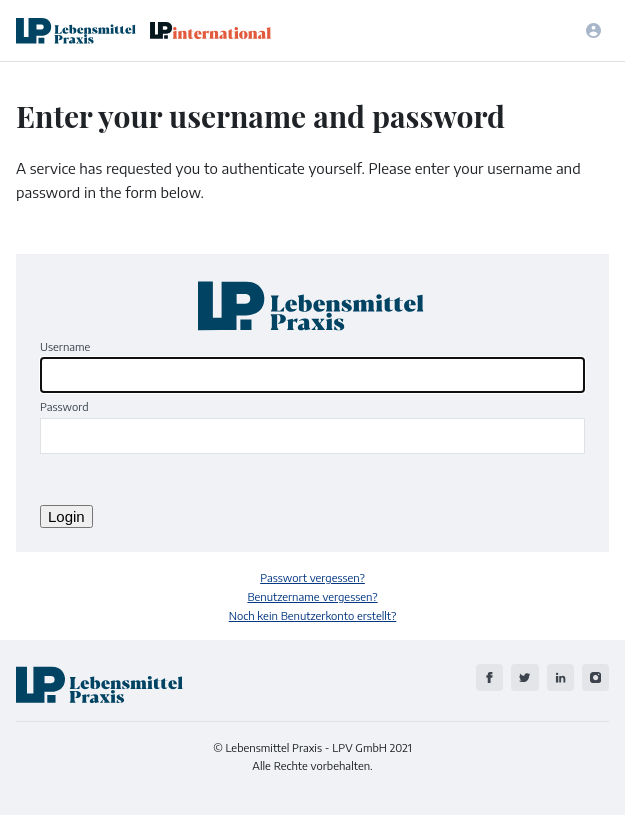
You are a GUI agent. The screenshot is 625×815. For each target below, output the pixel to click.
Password (64, 406)
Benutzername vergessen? (312, 596)
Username (65, 346)
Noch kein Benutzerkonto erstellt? (313, 615)
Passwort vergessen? (312, 577)
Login (66, 516)
